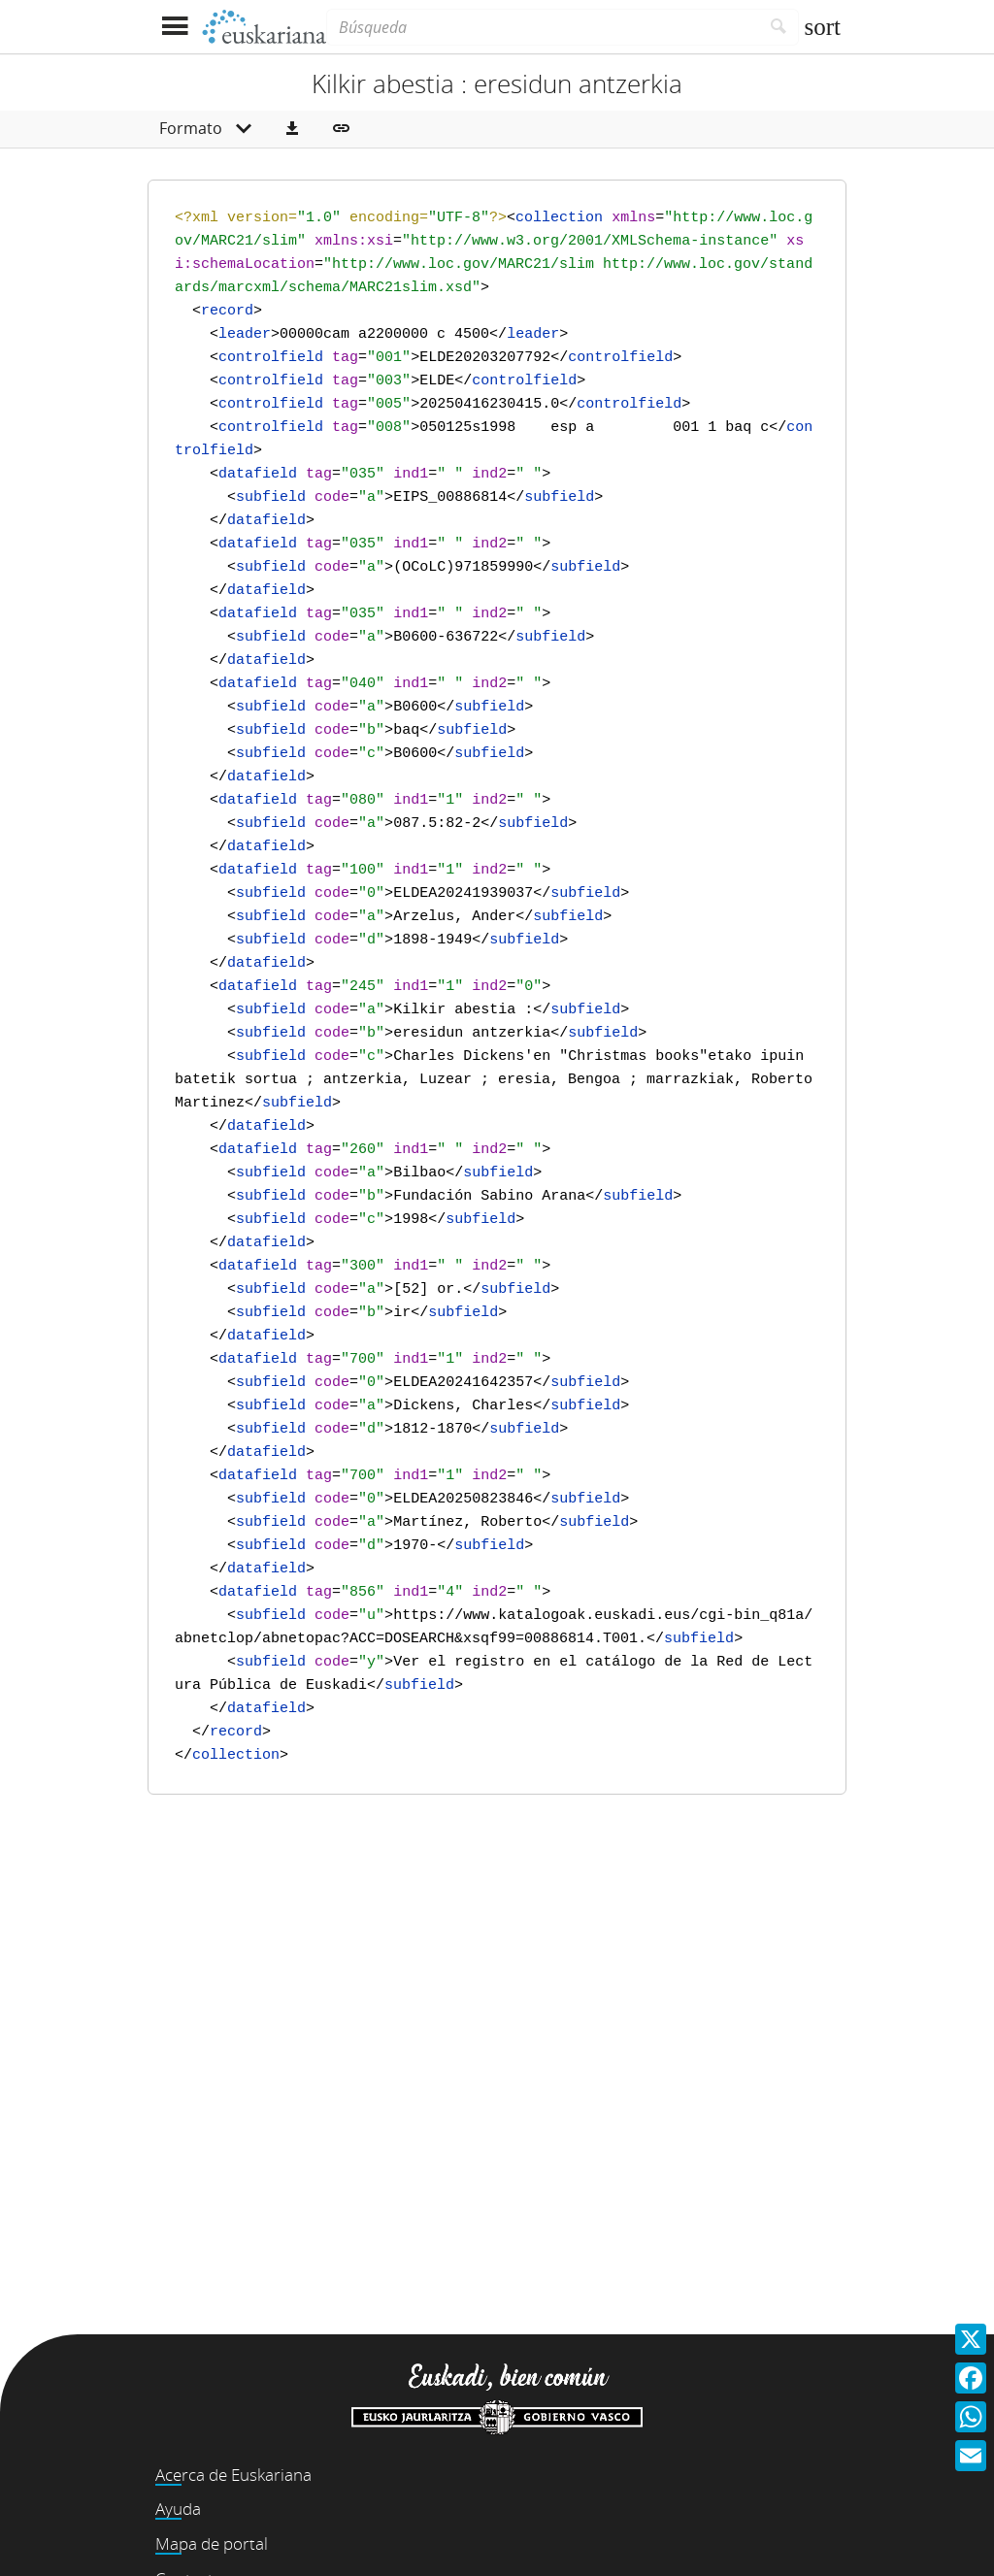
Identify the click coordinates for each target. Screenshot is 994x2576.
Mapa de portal (211, 2543)
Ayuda (178, 2508)
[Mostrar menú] (174, 26)
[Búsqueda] (542, 27)
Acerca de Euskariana (233, 2474)
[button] (292, 129)
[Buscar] (779, 27)
